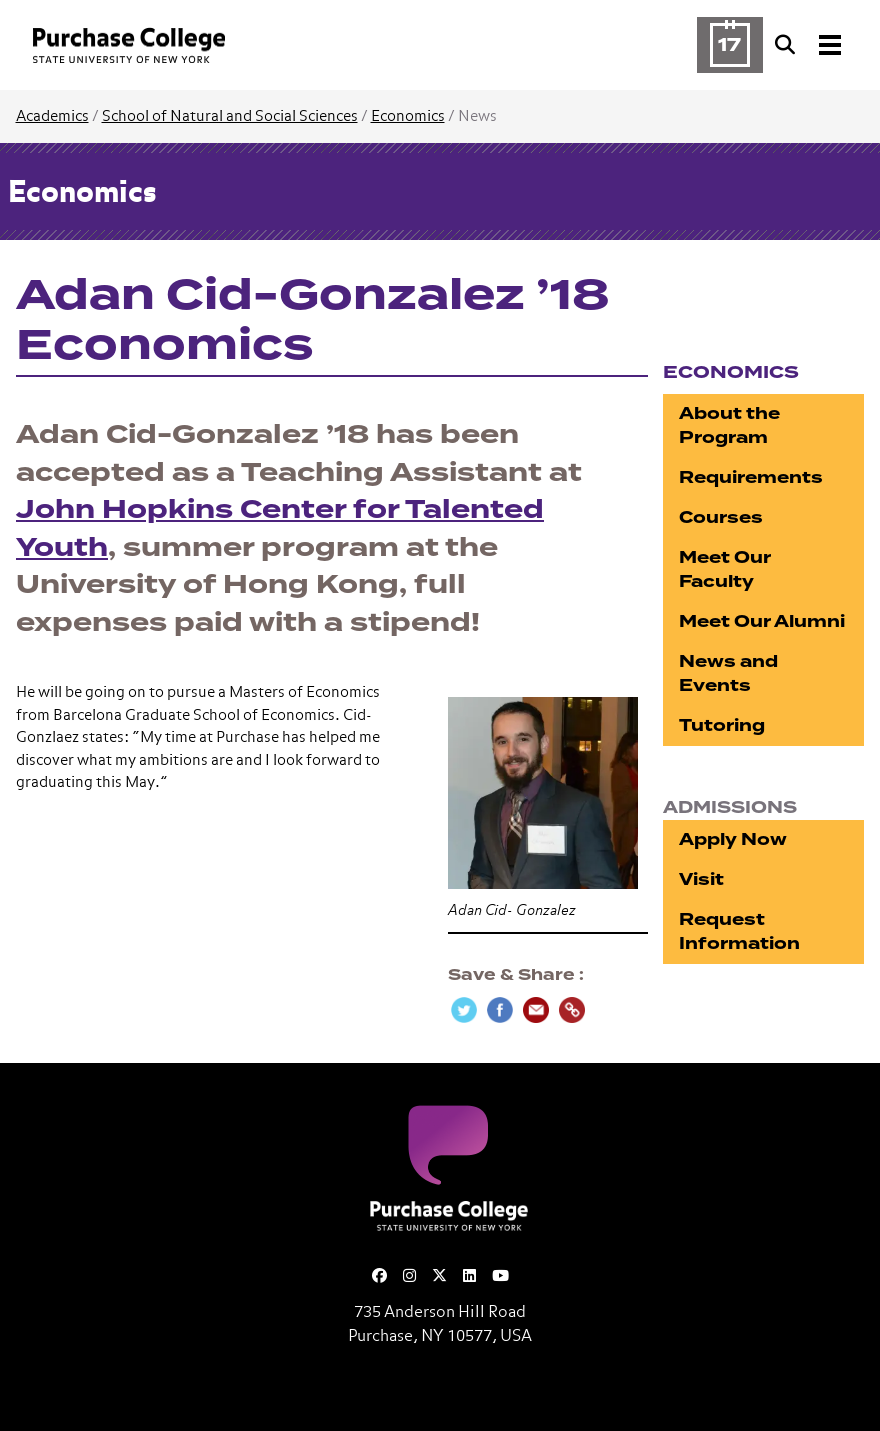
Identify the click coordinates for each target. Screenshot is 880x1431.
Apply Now (733, 839)
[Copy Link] (572, 1010)
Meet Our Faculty (725, 569)
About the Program (729, 425)
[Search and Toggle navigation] (810, 45)
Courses (721, 517)
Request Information (739, 931)
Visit (701, 879)
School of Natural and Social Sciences (230, 116)
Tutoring (722, 725)
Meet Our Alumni (762, 621)
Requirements (751, 477)
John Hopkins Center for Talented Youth (280, 529)
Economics (408, 116)
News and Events (728, 673)
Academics (52, 116)
